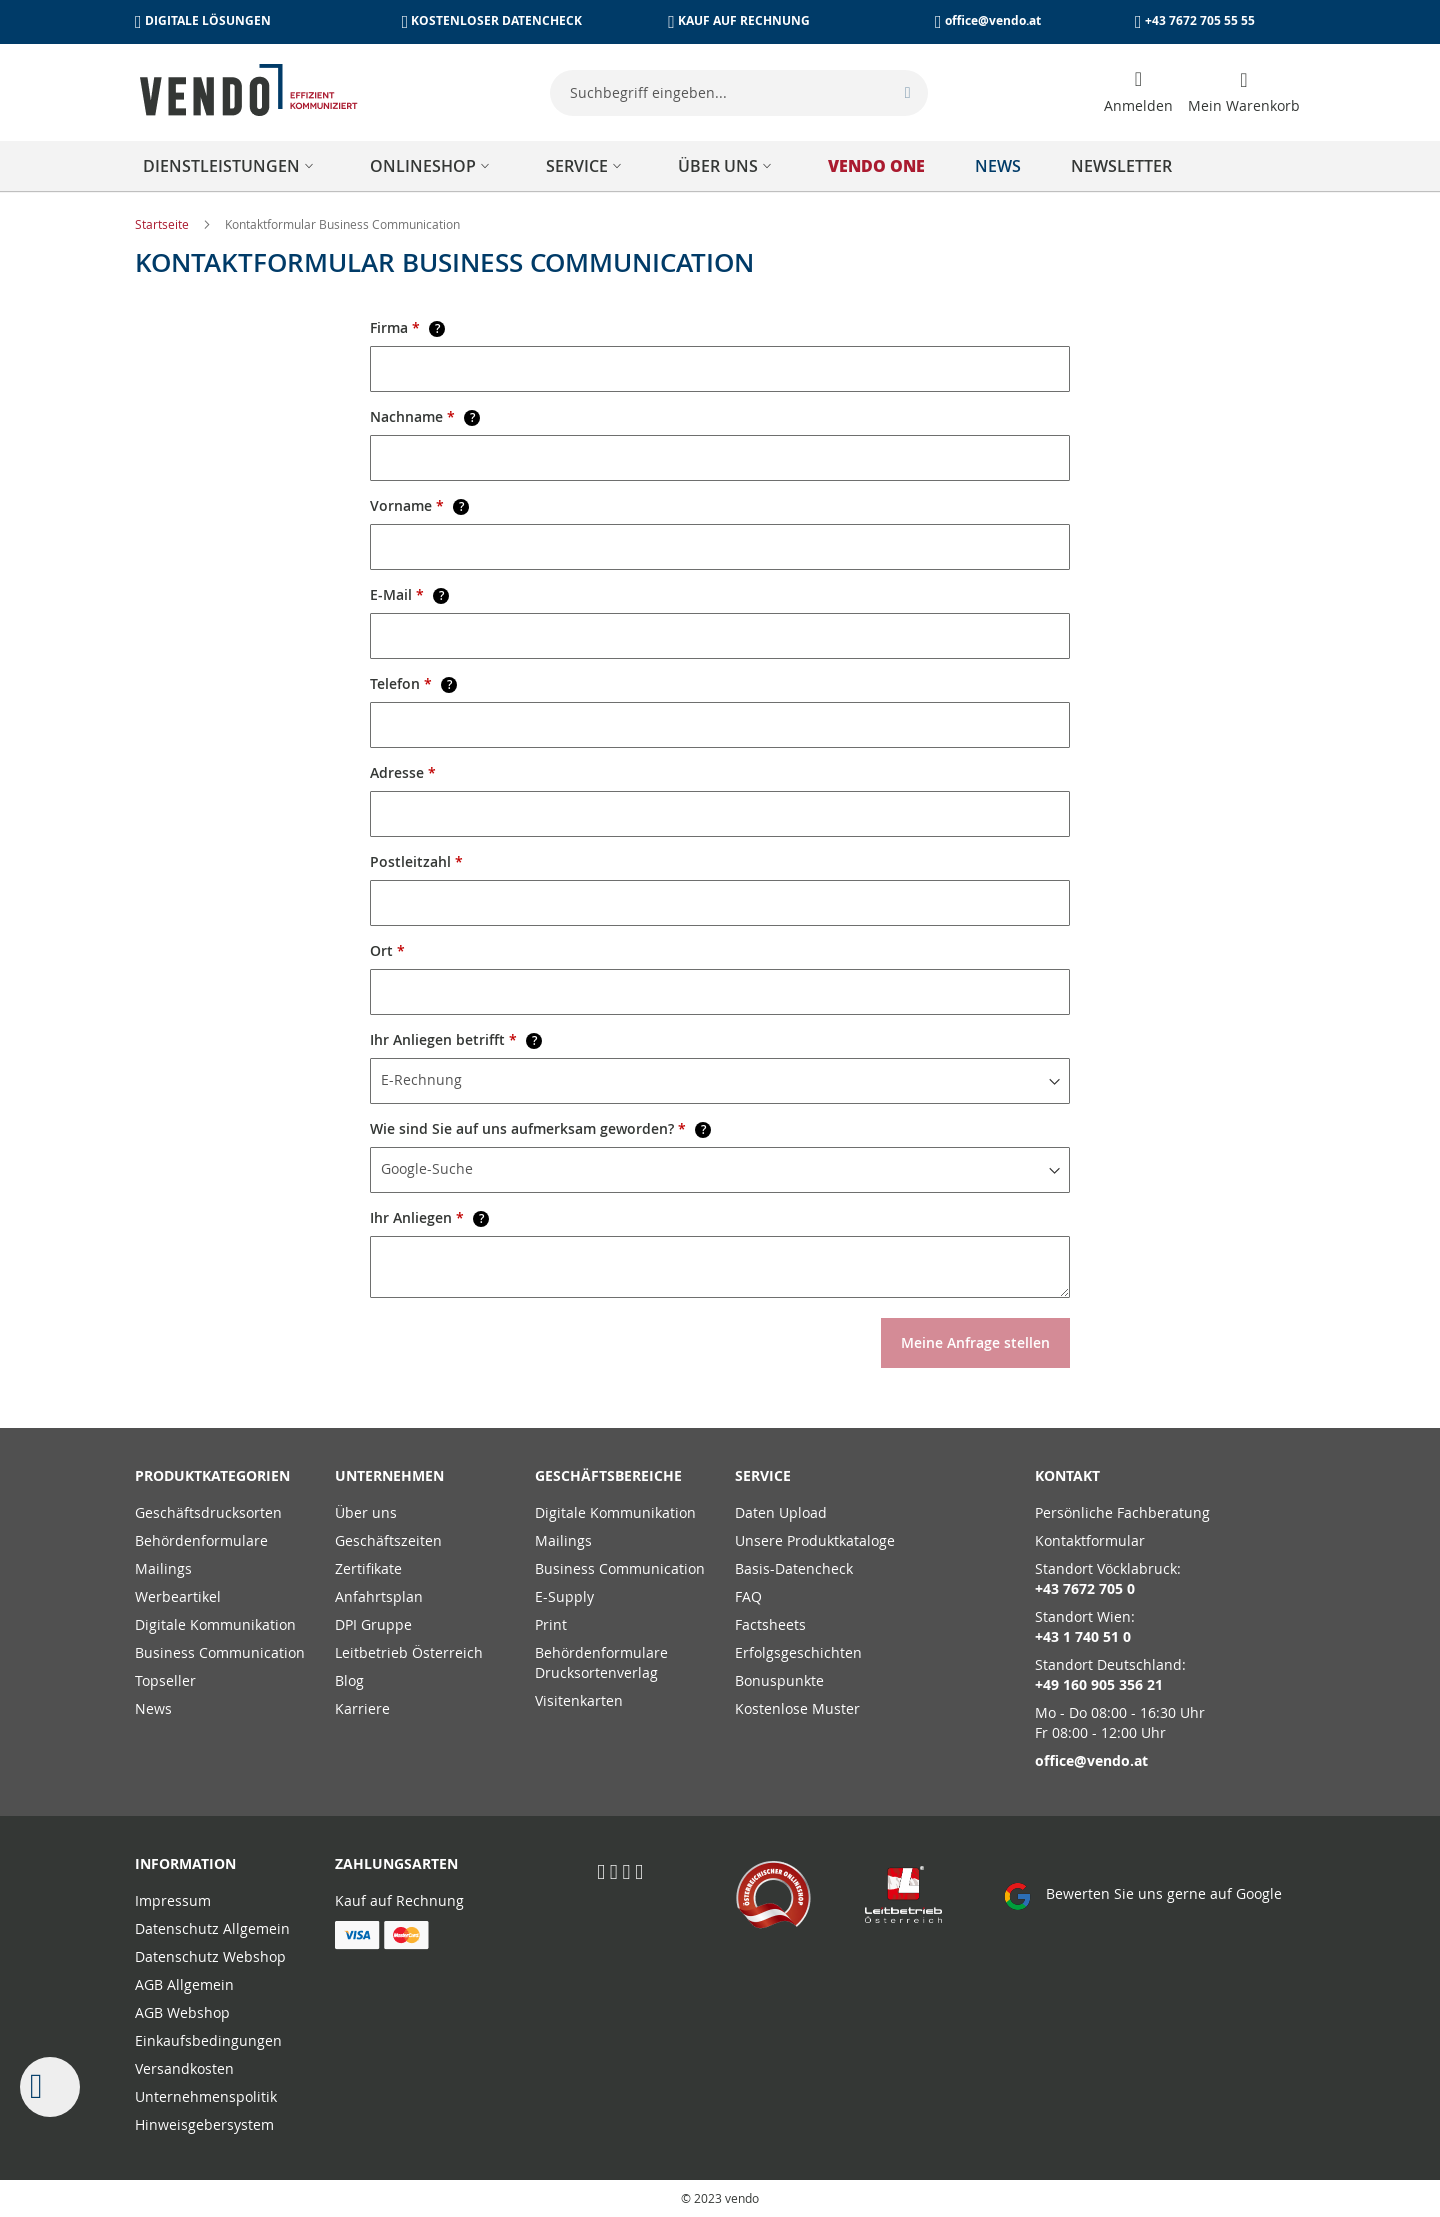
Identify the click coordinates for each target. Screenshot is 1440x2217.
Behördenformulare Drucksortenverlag (601, 1662)
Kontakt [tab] (1067, 1475)
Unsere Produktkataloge (815, 1540)
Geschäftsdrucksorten (208, 1512)
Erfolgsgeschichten (798, 1652)
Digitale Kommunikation (215, 1624)
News (153, 1708)
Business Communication (220, 1652)
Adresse (403, 772)
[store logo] (249, 90)
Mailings (163, 1568)
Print (551, 1624)
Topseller (165, 1680)
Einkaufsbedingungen (208, 2040)
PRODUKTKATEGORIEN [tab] (212, 1475)
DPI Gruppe (373, 1624)
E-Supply (564, 1596)
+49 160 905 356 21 (1099, 1684)
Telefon (413, 683)
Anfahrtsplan (379, 1596)
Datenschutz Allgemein (212, 1928)
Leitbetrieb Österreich (409, 1652)
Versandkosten (184, 2068)
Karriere (362, 1708)
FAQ (748, 1596)
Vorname (419, 505)
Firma (407, 327)
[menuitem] (231, 166)
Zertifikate (368, 1568)
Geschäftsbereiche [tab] (608, 1475)
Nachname (425, 416)
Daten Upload (781, 1512)
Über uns (366, 1512)
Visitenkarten (579, 1700)
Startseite (163, 224)
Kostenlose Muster (797, 1708)
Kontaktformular (1090, 1540)
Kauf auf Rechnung (399, 1900)
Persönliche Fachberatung (1122, 1512)
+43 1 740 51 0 (1083, 1636)
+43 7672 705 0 (1085, 1588)
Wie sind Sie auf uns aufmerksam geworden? (540, 1128)
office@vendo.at (993, 20)
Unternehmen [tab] (389, 1475)
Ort (387, 950)
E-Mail (409, 594)
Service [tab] (763, 1475)
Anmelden (1138, 105)
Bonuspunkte (779, 1680)
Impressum (173, 1900)
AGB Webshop (182, 2012)
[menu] (720, 166)
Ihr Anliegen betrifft (456, 1039)
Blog (349, 1680)
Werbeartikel (178, 1596)
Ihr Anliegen (429, 1217)
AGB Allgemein (184, 1984)
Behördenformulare (201, 1540)
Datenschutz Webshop (210, 1956)
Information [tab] (185, 1863)
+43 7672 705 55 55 (1200, 20)
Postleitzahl (416, 861)
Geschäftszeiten (388, 1540)
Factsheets (770, 1624)
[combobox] (739, 93)
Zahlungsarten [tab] (396, 1863)
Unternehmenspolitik (206, 2096)
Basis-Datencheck (794, 1568)
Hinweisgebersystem (204, 2124)
